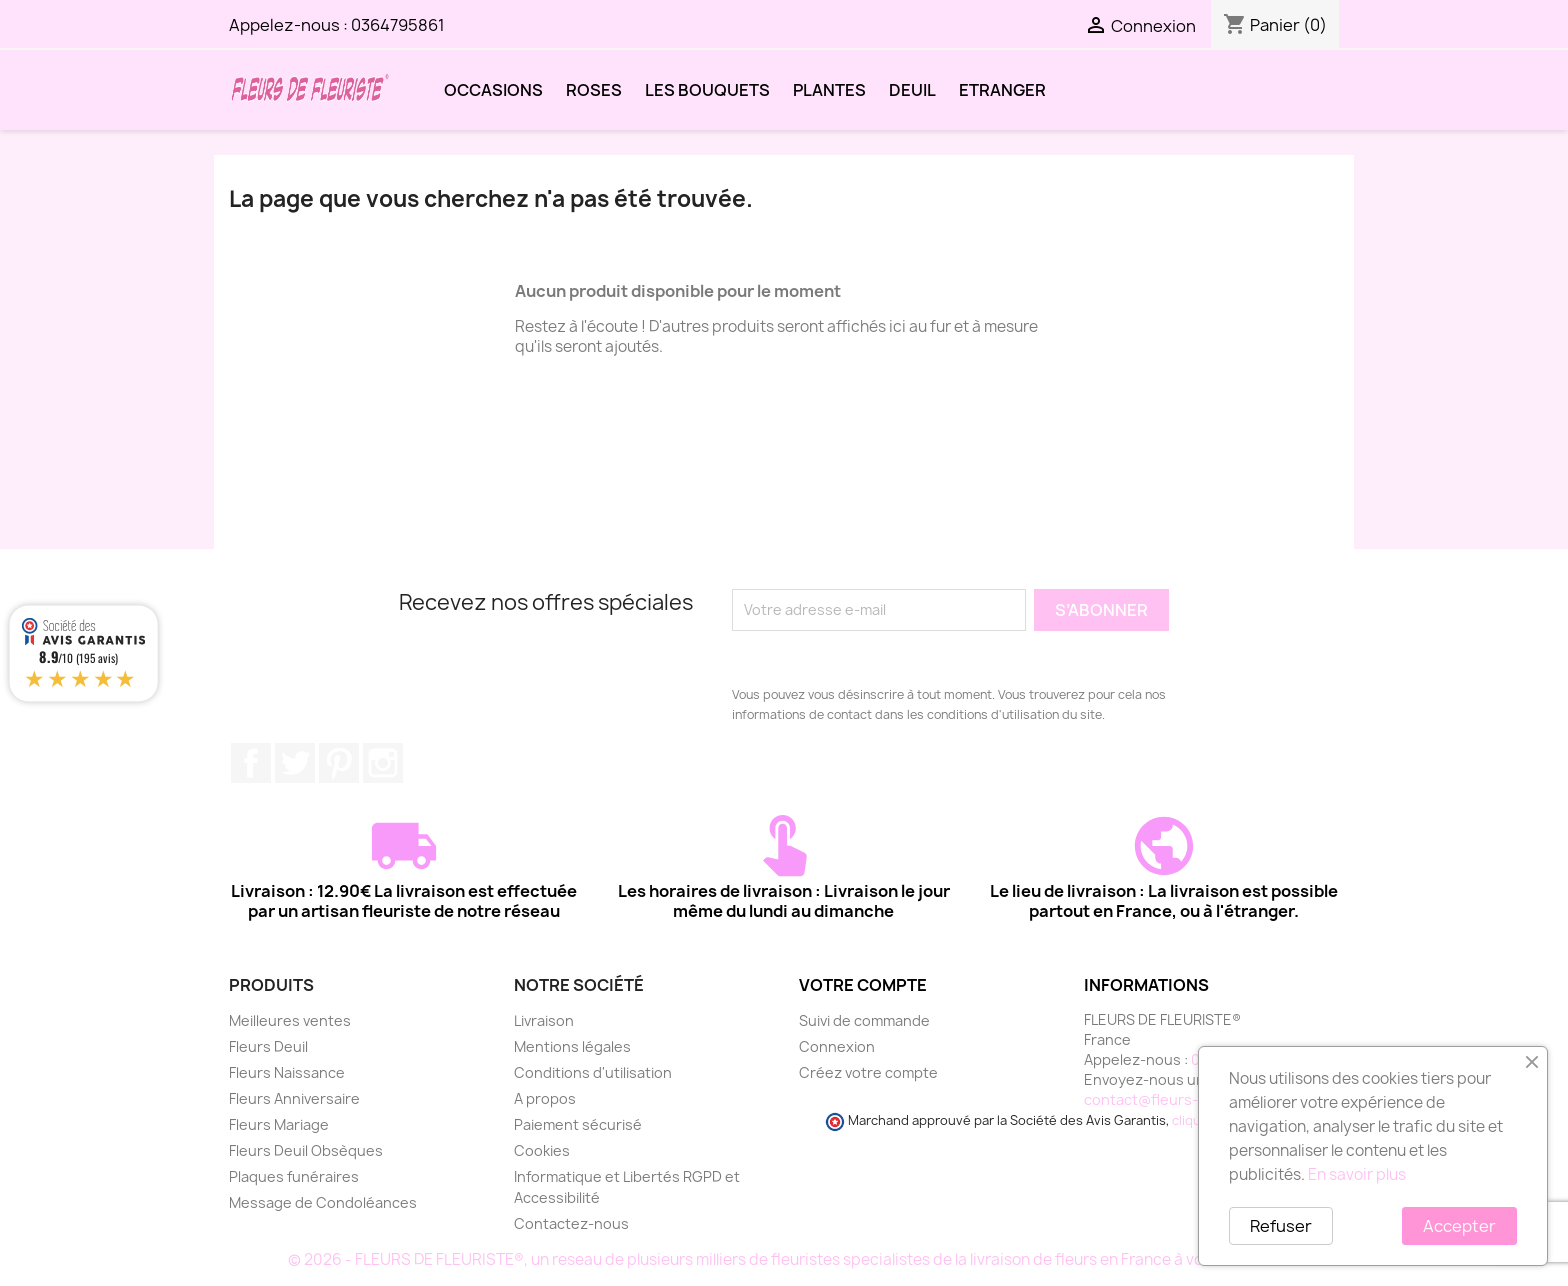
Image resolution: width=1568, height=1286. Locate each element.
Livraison (544, 1020)
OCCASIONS (493, 90)
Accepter (1459, 1226)
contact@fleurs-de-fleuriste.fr (1190, 1099)
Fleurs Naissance (287, 1072)
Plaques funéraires (294, 1176)
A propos (545, 1098)
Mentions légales (572, 1046)
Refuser (1281, 1226)
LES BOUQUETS (707, 90)
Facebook (251, 763)
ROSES (594, 90)
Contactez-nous (571, 1223)
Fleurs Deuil (268, 1046)
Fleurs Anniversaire (294, 1098)
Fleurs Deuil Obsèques (306, 1150)
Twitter (295, 763)
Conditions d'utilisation (593, 1072)
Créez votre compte (868, 1072)
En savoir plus (1357, 1174)
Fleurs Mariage (279, 1124)
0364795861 (398, 25)
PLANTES (829, 90)
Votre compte (863, 985)
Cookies (542, 1150)
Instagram (383, 763)
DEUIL (912, 90)
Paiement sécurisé (578, 1124)
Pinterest (339, 763)
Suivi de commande (864, 1020)
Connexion (837, 1046)
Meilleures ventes (290, 1020)
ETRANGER (1002, 90)
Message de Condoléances (323, 1202)
